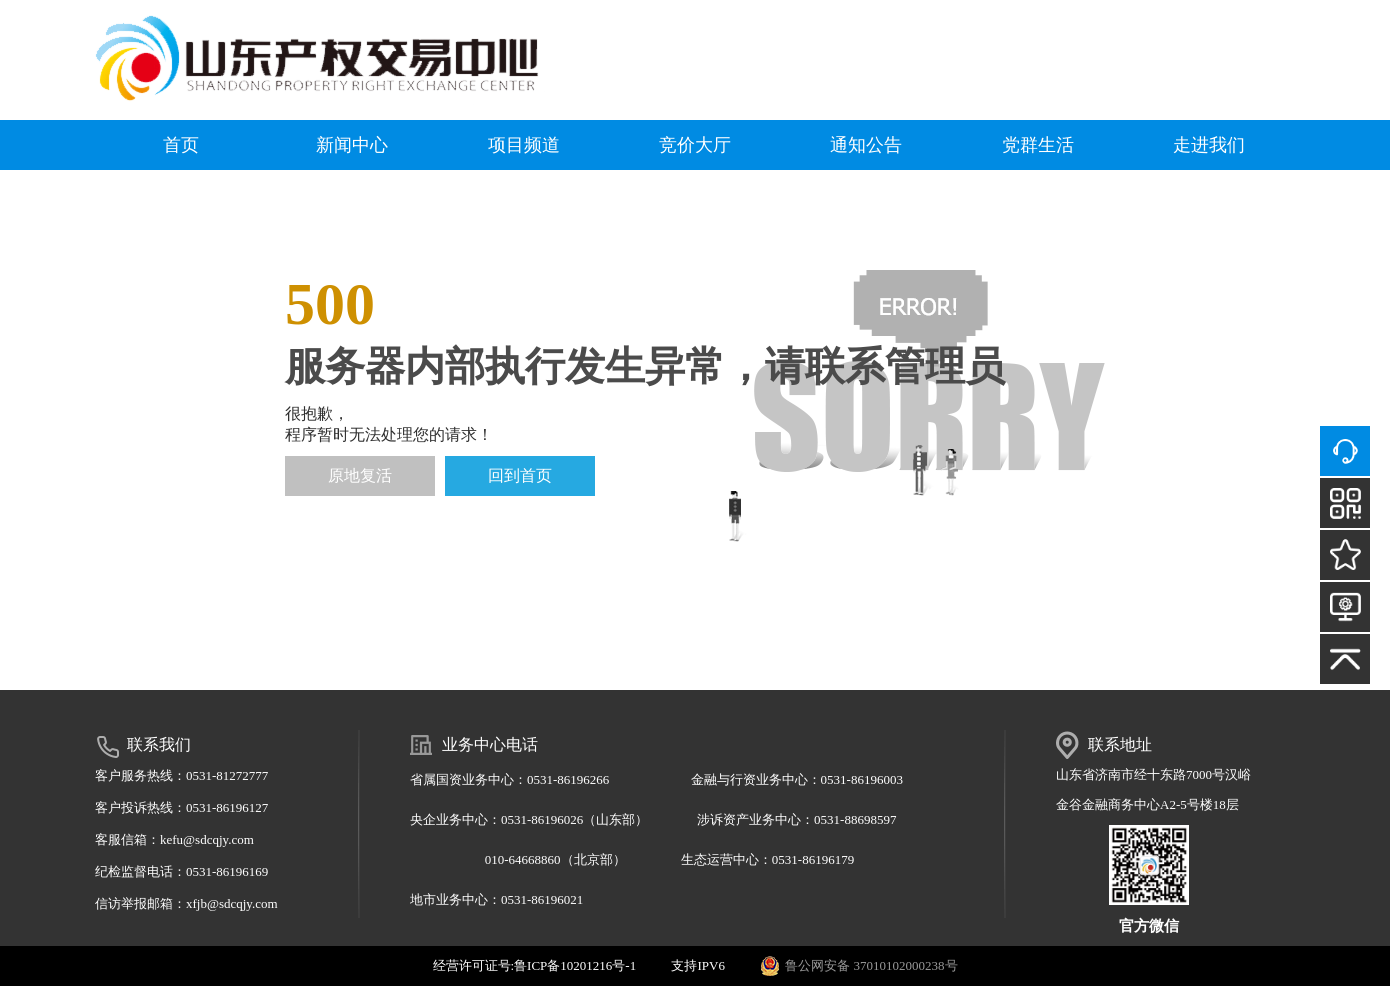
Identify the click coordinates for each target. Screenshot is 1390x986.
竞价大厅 (695, 145)
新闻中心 (352, 145)
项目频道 (524, 145)
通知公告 (866, 145)
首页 (181, 145)
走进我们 (1209, 145)
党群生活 (1038, 145)
